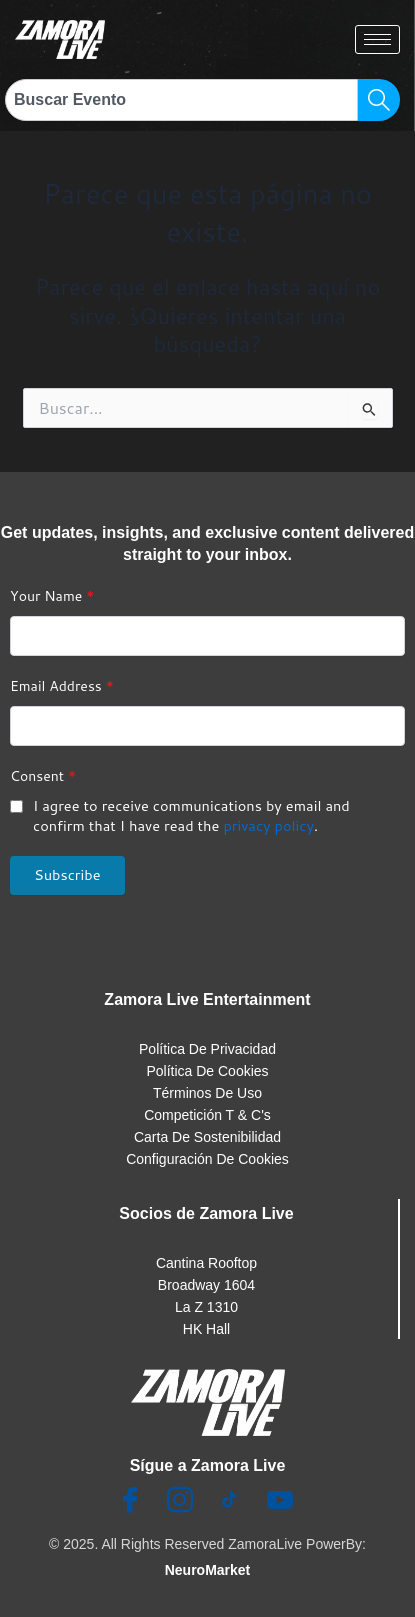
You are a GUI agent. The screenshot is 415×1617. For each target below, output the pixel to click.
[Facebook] (130, 1501)
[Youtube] (280, 1501)
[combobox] (181, 100)
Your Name (52, 596)
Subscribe (67, 874)
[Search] (379, 100)
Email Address (62, 686)
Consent (43, 776)
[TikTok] (230, 1501)
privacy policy (268, 825)
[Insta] (180, 1501)
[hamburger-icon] (377, 39)
